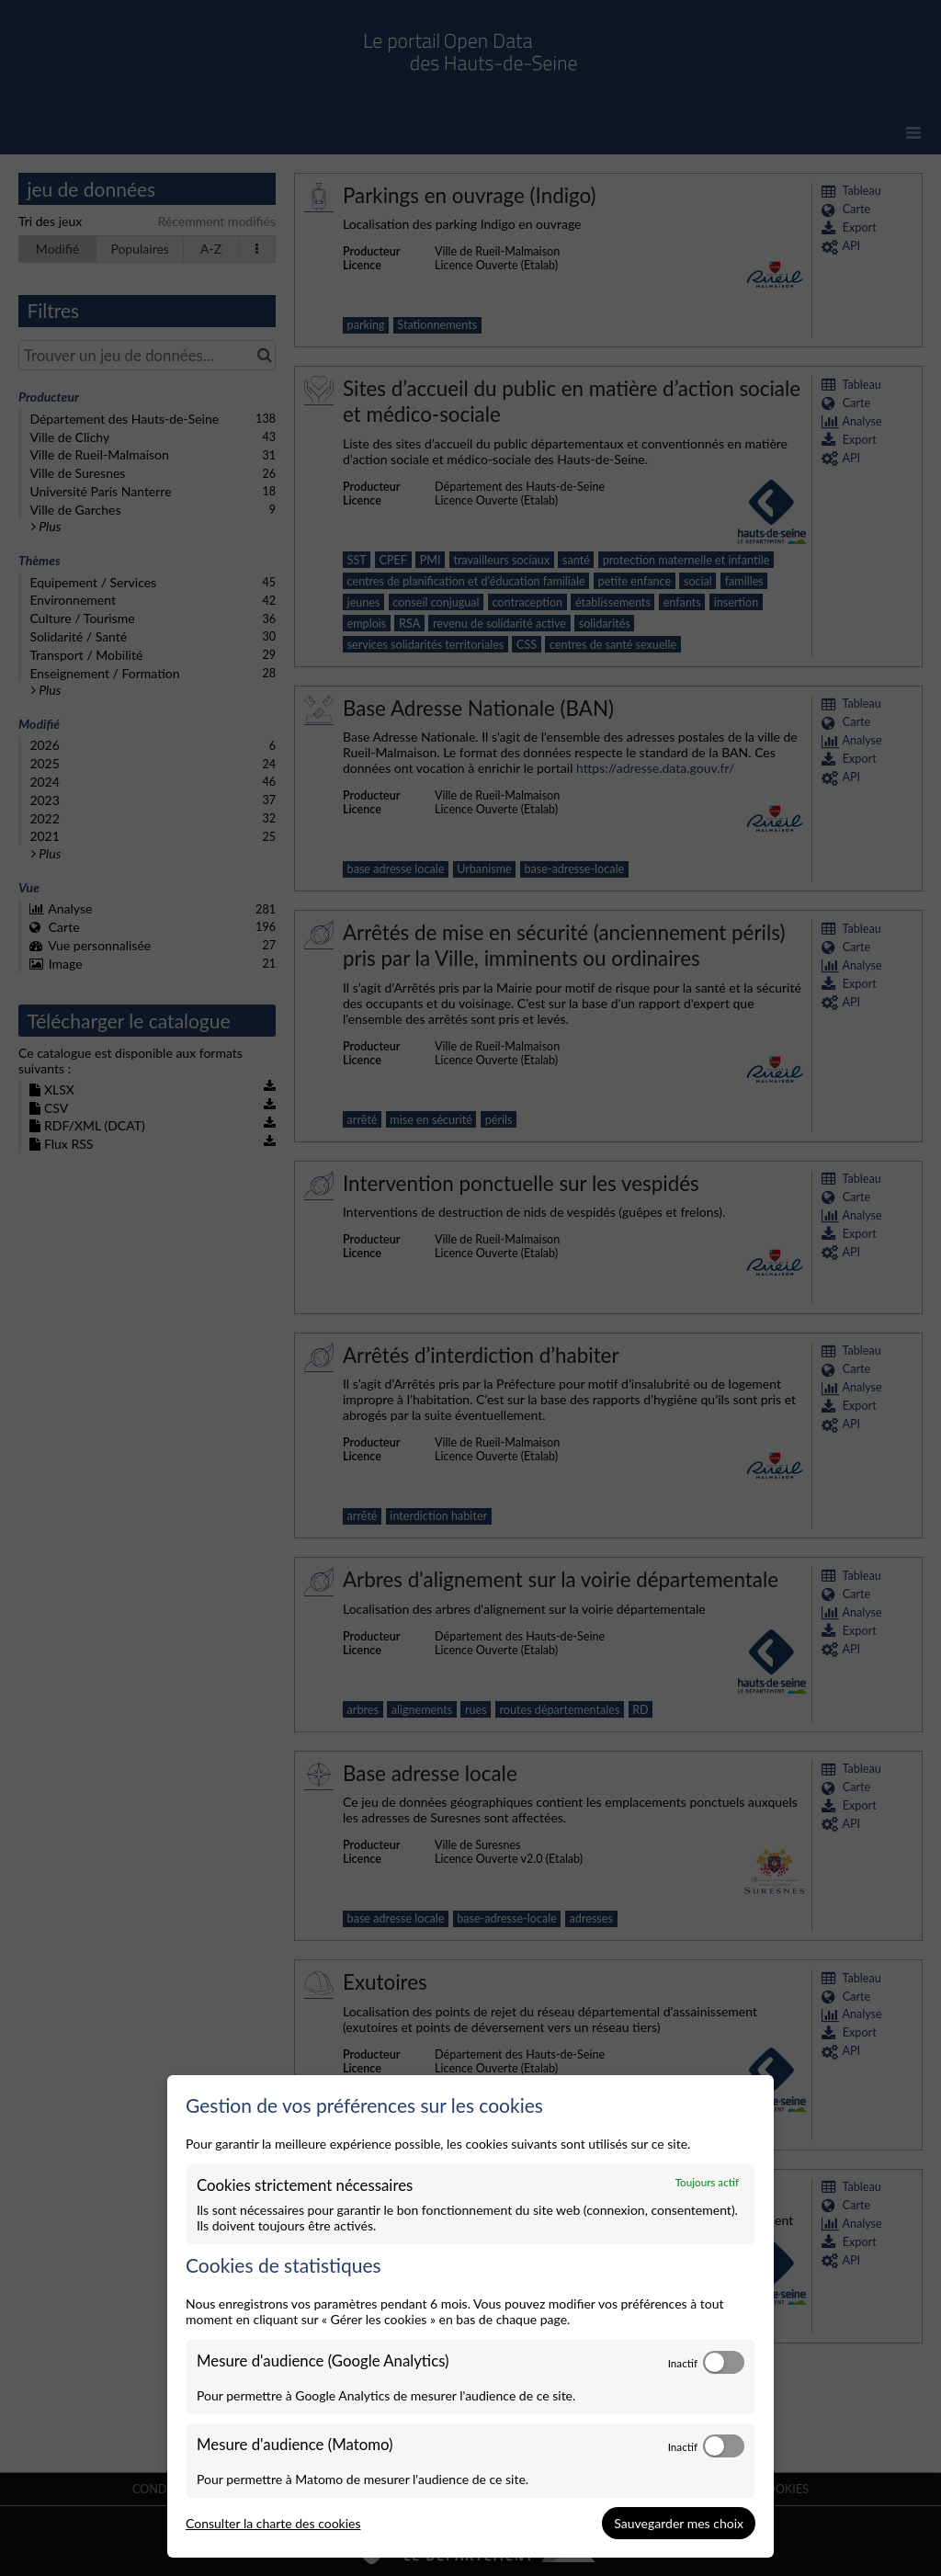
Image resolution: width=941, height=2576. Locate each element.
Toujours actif (707, 2181)
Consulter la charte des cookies (273, 2523)
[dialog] (470, 2317)
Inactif (682, 2362)
